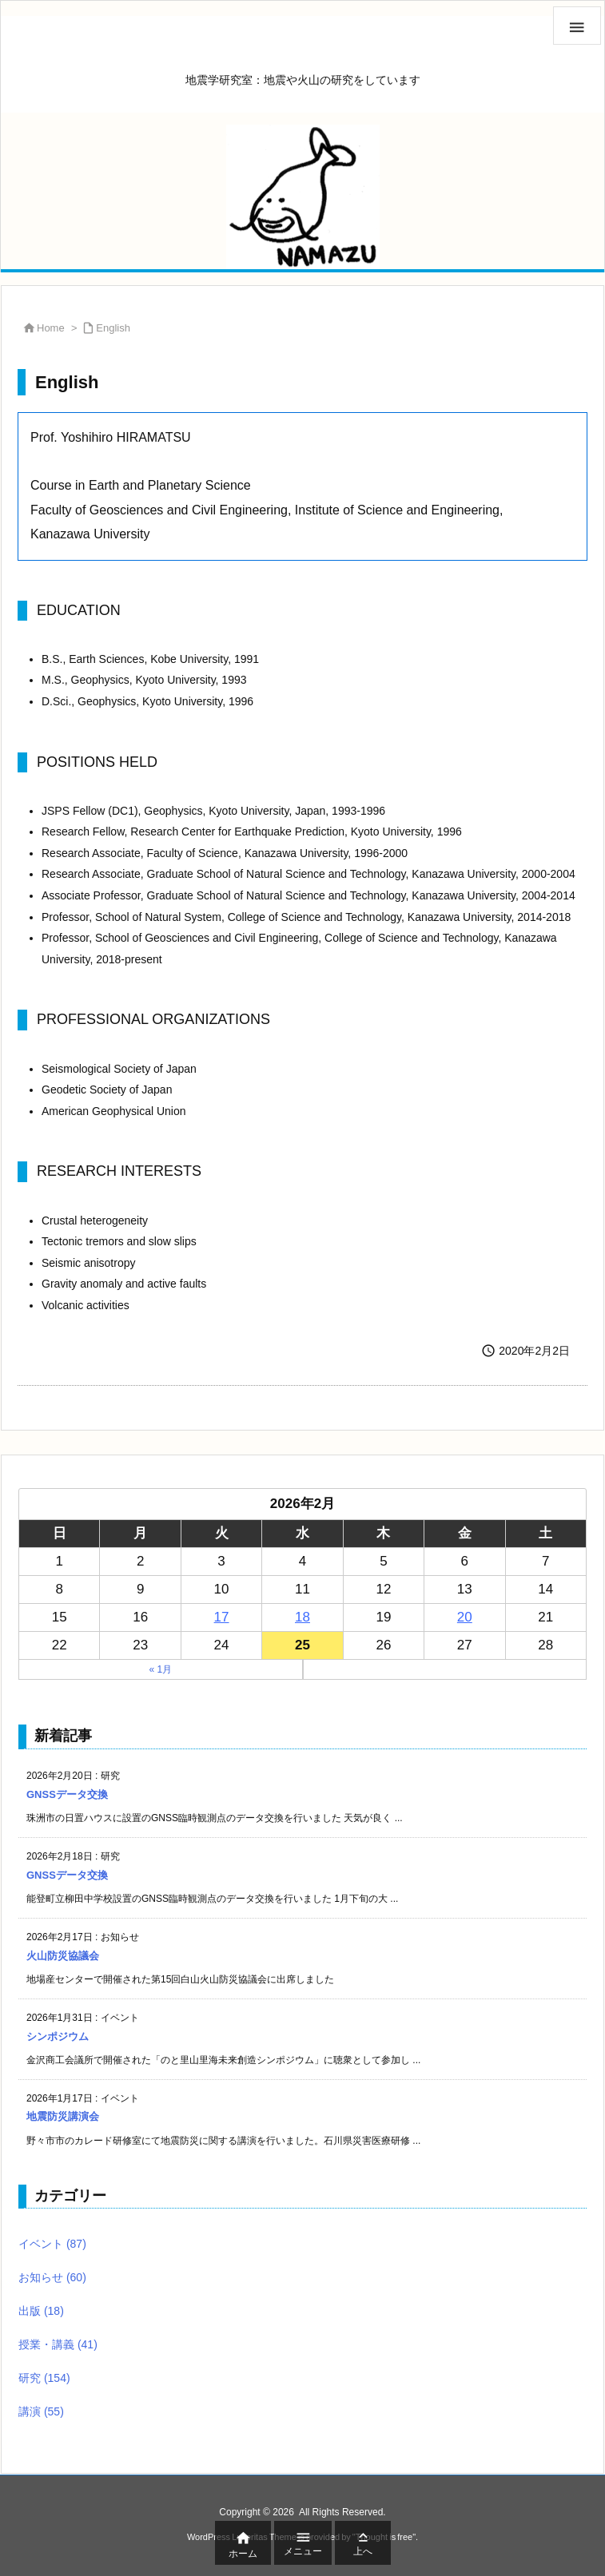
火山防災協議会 (62, 1956)
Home (51, 328)
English (113, 328)
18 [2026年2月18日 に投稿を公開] (302, 1617)
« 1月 (160, 1669)
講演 (41, 2411)
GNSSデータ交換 (67, 1794)
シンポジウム (57, 2036)
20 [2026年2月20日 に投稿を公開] (464, 1617)
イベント (52, 2243)
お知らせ (52, 2277)
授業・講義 (58, 2344)
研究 (44, 2378)
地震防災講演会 (62, 2116)
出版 (41, 2310)
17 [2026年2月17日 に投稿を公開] (221, 1617)
